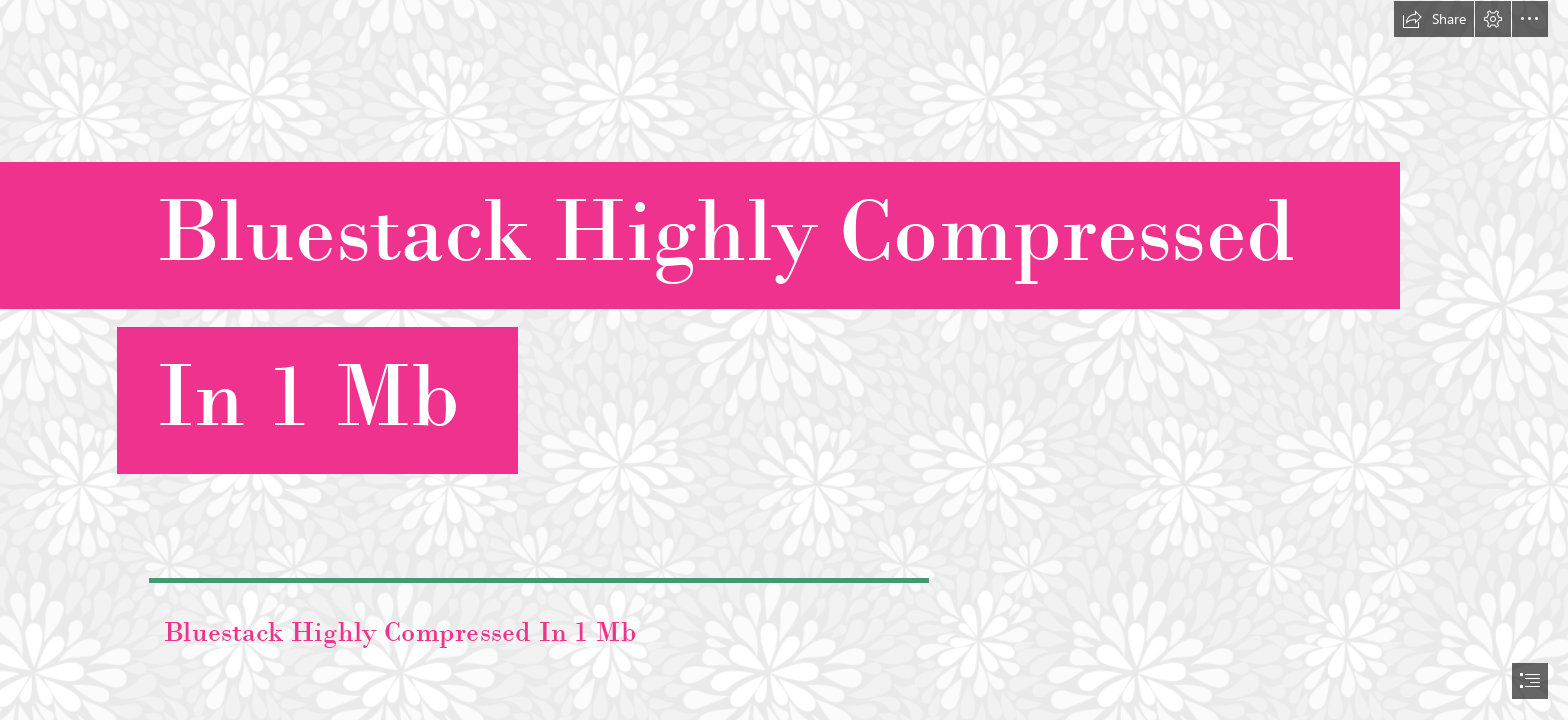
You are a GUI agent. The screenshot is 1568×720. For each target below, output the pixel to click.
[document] (784, 360)
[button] (1434, 19)
